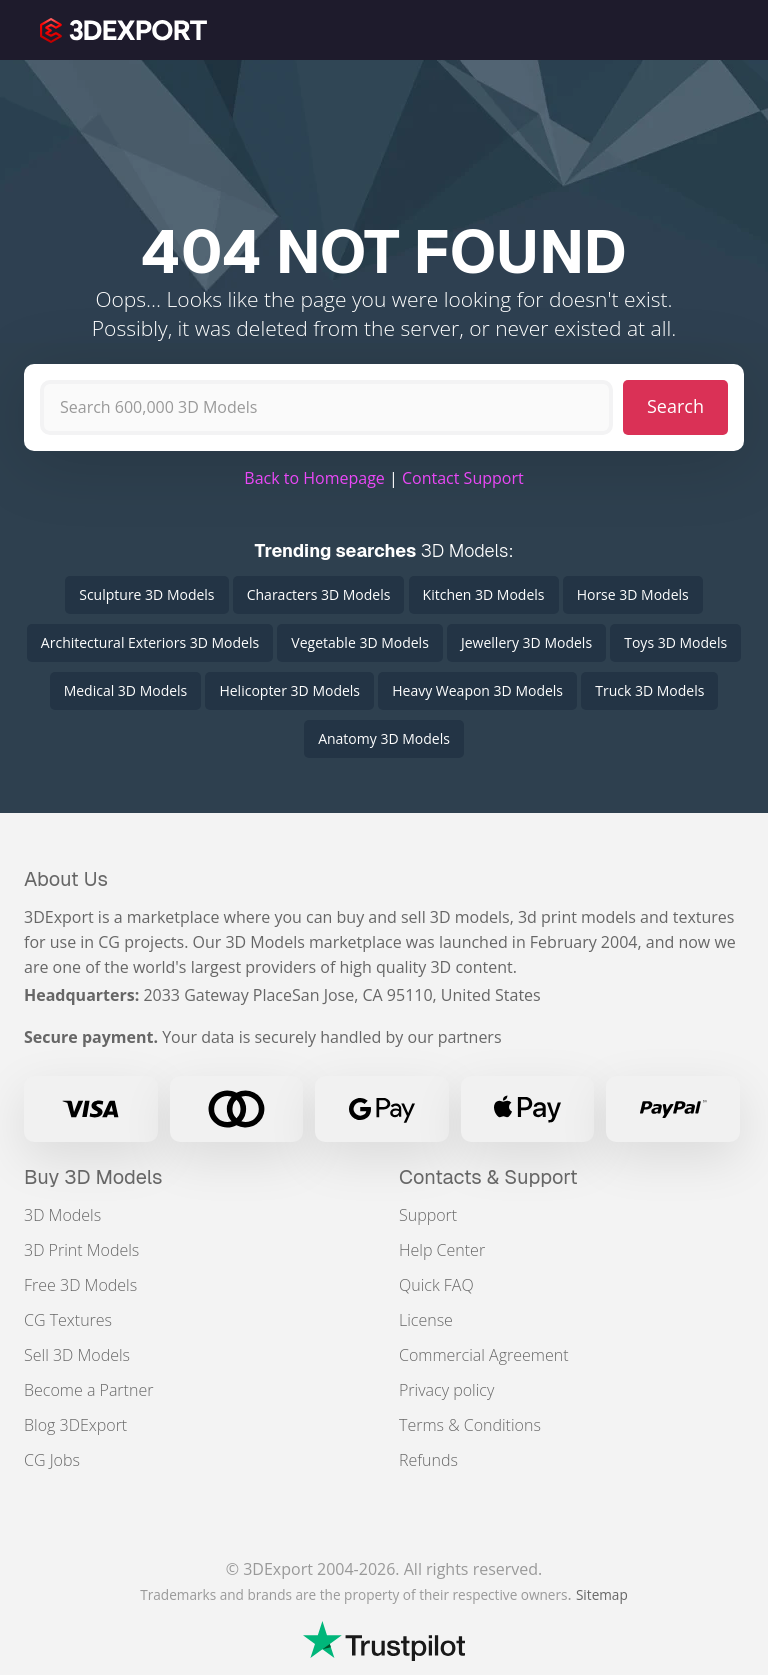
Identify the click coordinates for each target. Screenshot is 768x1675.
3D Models (62, 1215)
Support (428, 1215)
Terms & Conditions (470, 1425)
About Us (66, 879)
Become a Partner (88, 1390)
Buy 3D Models (93, 1177)
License (426, 1320)
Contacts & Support (488, 1177)
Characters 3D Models (319, 594)
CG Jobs (52, 1460)
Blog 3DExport (75, 1425)
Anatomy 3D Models (384, 738)
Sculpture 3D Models (146, 594)
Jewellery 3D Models (526, 642)
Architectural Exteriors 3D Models (150, 642)
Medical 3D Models (126, 690)
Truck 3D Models (649, 690)
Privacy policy (446, 1390)
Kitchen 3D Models (484, 594)
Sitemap (602, 1594)
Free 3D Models (80, 1285)
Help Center (442, 1250)
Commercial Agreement (484, 1355)
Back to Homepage (314, 478)
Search (675, 406)
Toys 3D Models (675, 642)
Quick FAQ (436, 1285)
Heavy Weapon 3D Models (477, 690)
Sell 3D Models (77, 1355)
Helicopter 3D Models (289, 690)
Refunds (428, 1460)
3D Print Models (81, 1250)
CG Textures (68, 1320)
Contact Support (463, 478)
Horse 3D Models (633, 594)
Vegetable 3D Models (359, 642)
